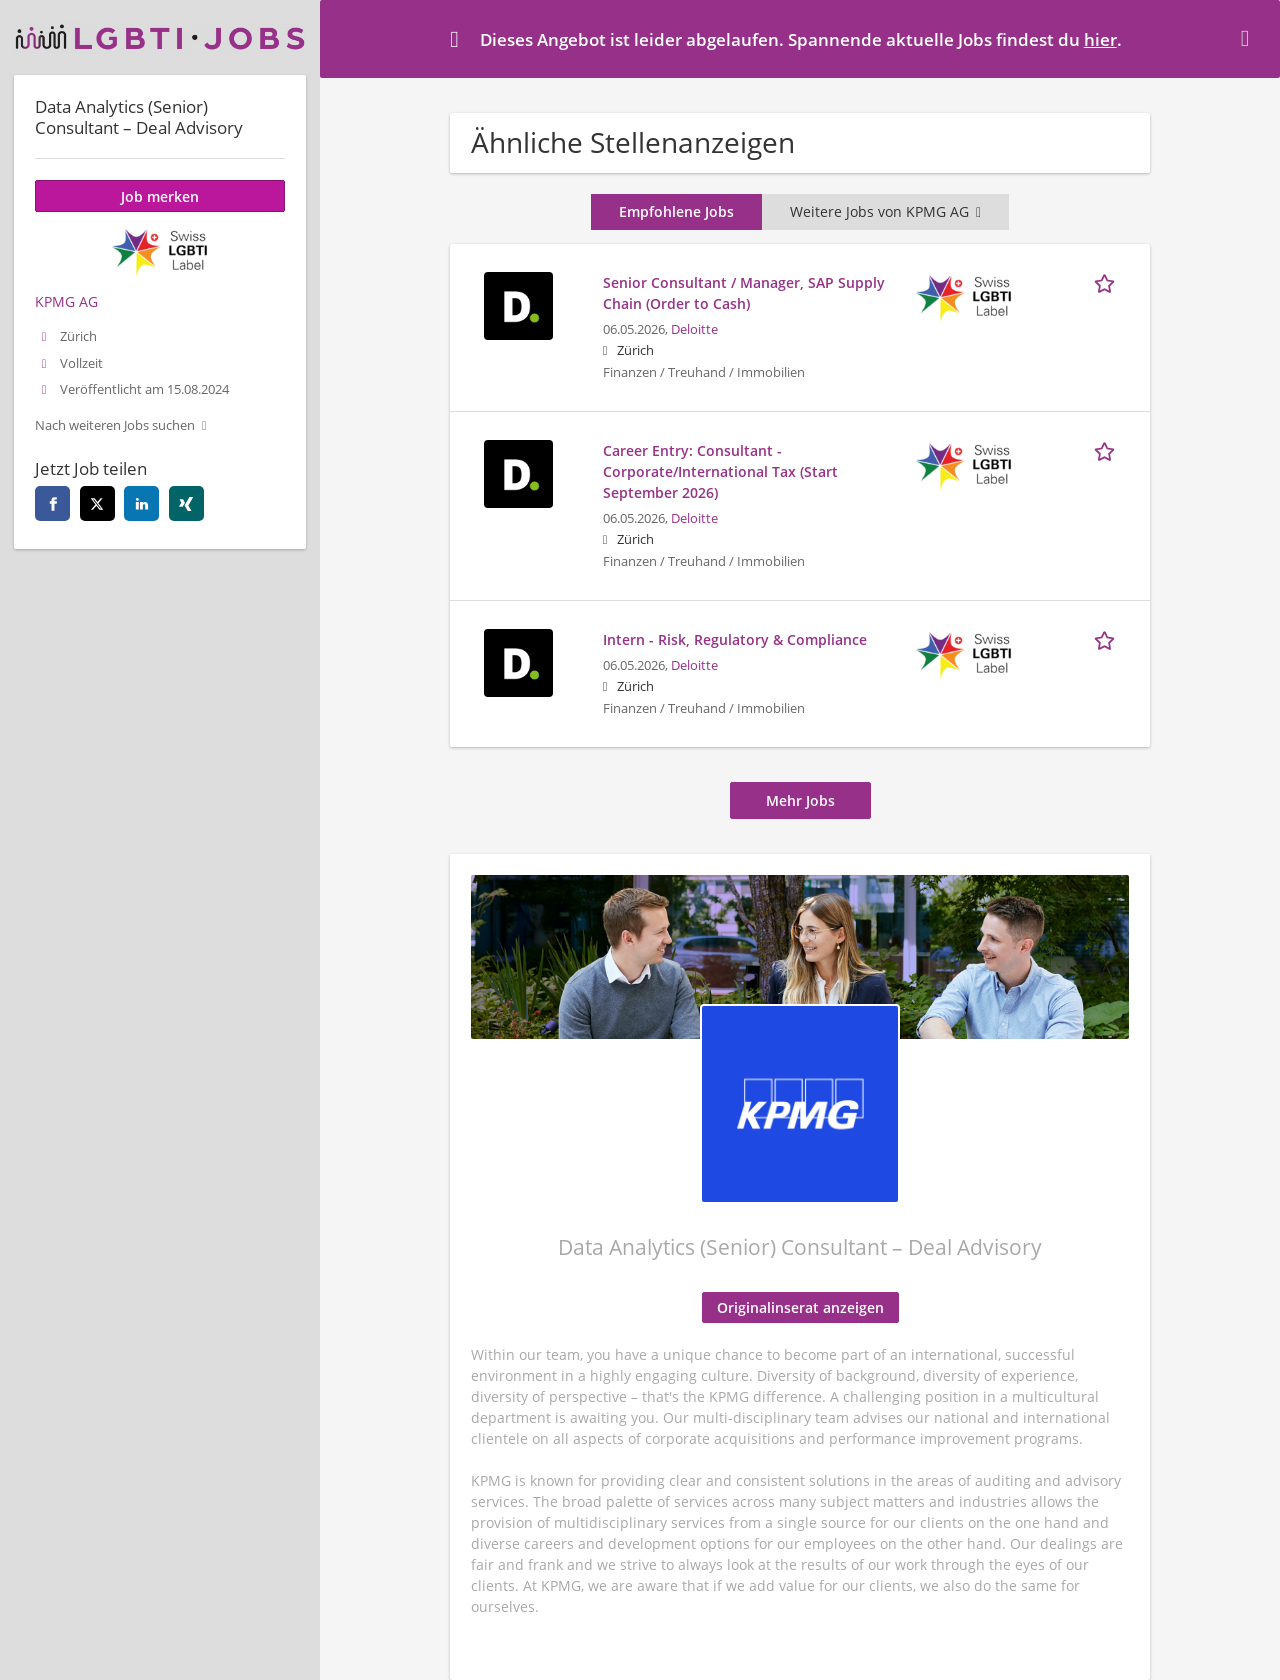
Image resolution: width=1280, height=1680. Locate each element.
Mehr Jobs (800, 800)
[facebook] (52, 503)
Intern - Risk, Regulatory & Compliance (735, 639)
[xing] (186, 503)
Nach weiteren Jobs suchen (115, 425)
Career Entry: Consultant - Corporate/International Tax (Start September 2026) (720, 471)
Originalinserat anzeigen (800, 1307)
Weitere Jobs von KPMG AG (885, 211)
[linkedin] (141, 503)
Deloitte (694, 329)
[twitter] (97, 503)
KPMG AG (66, 301)
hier (1100, 39)
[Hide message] (1249, 38)
